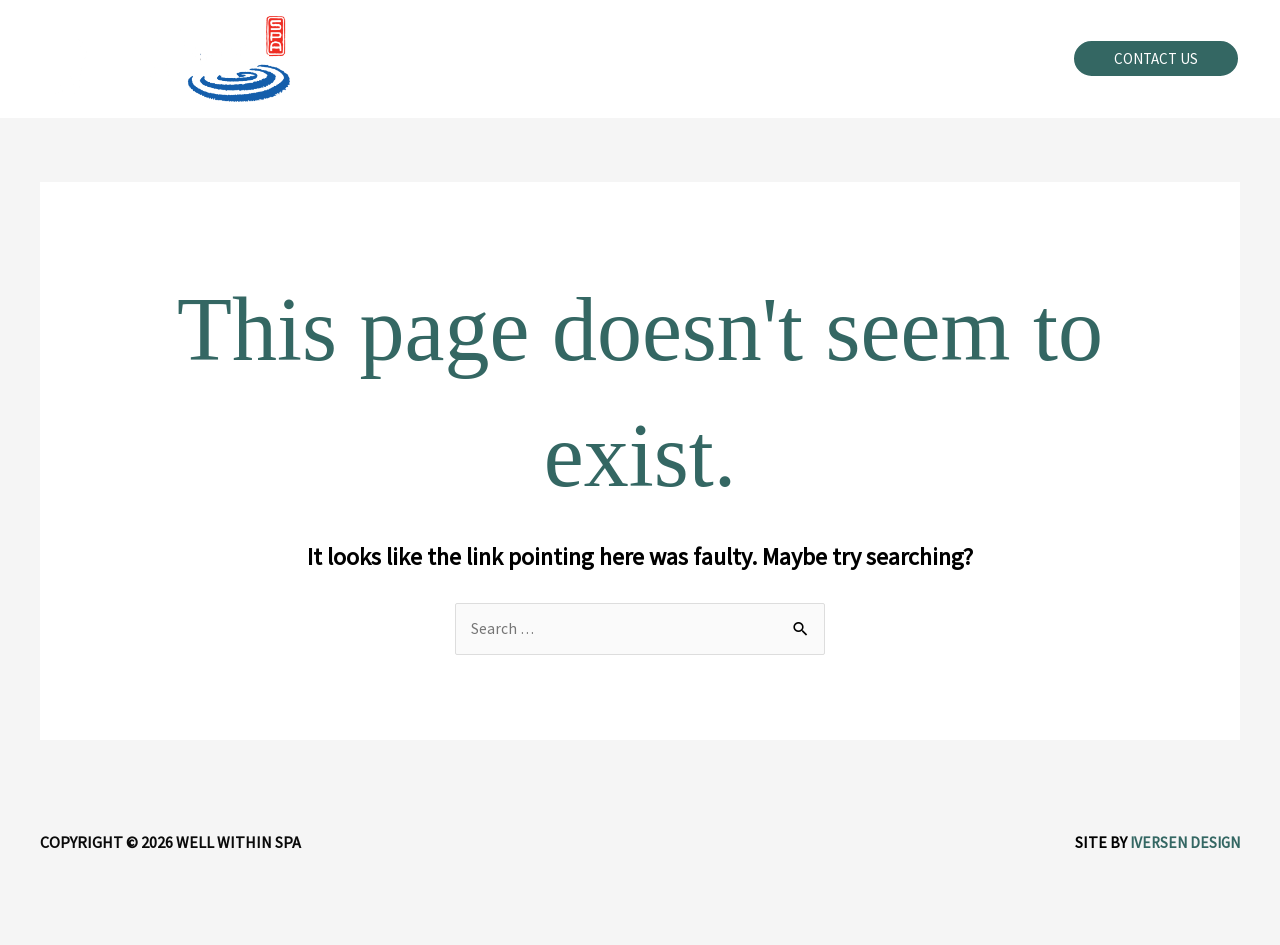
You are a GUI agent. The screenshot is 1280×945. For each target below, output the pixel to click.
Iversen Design (1182, 843)
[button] (1156, 58)
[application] (685, 59)
